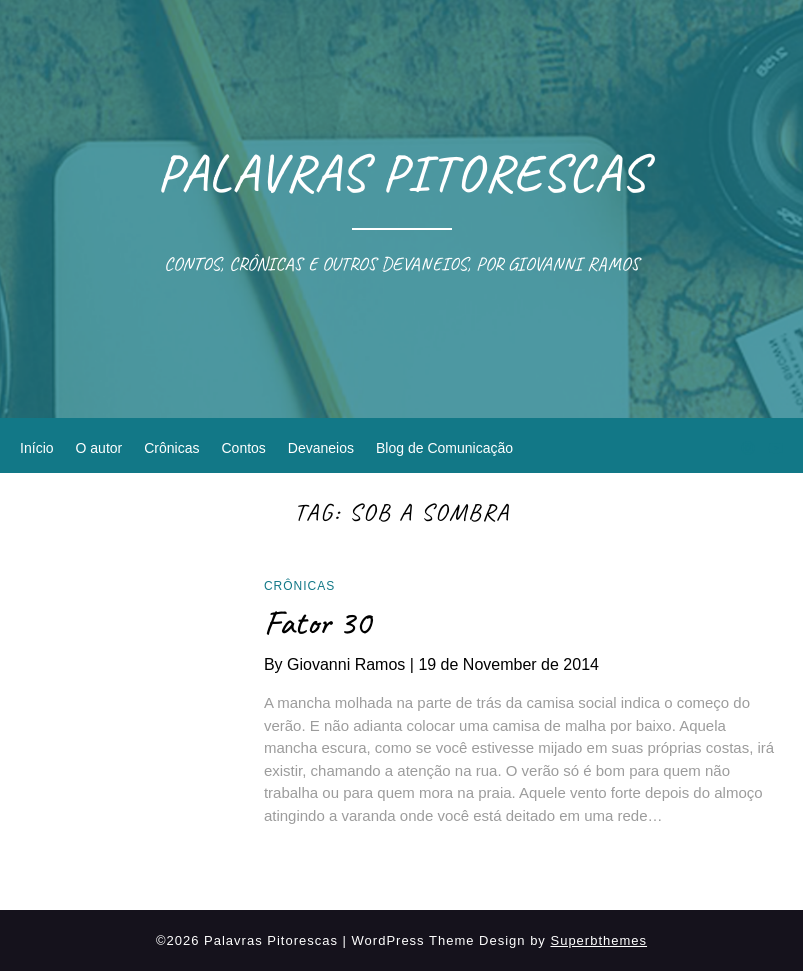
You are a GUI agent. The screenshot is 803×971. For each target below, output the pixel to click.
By (341, 664)
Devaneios (321, 448)
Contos (244, 448)
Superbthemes (598, 940)
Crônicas (171, 448)
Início (36, 448)
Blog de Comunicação (444, 448)
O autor (99, 448)
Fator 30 (317, 622)
